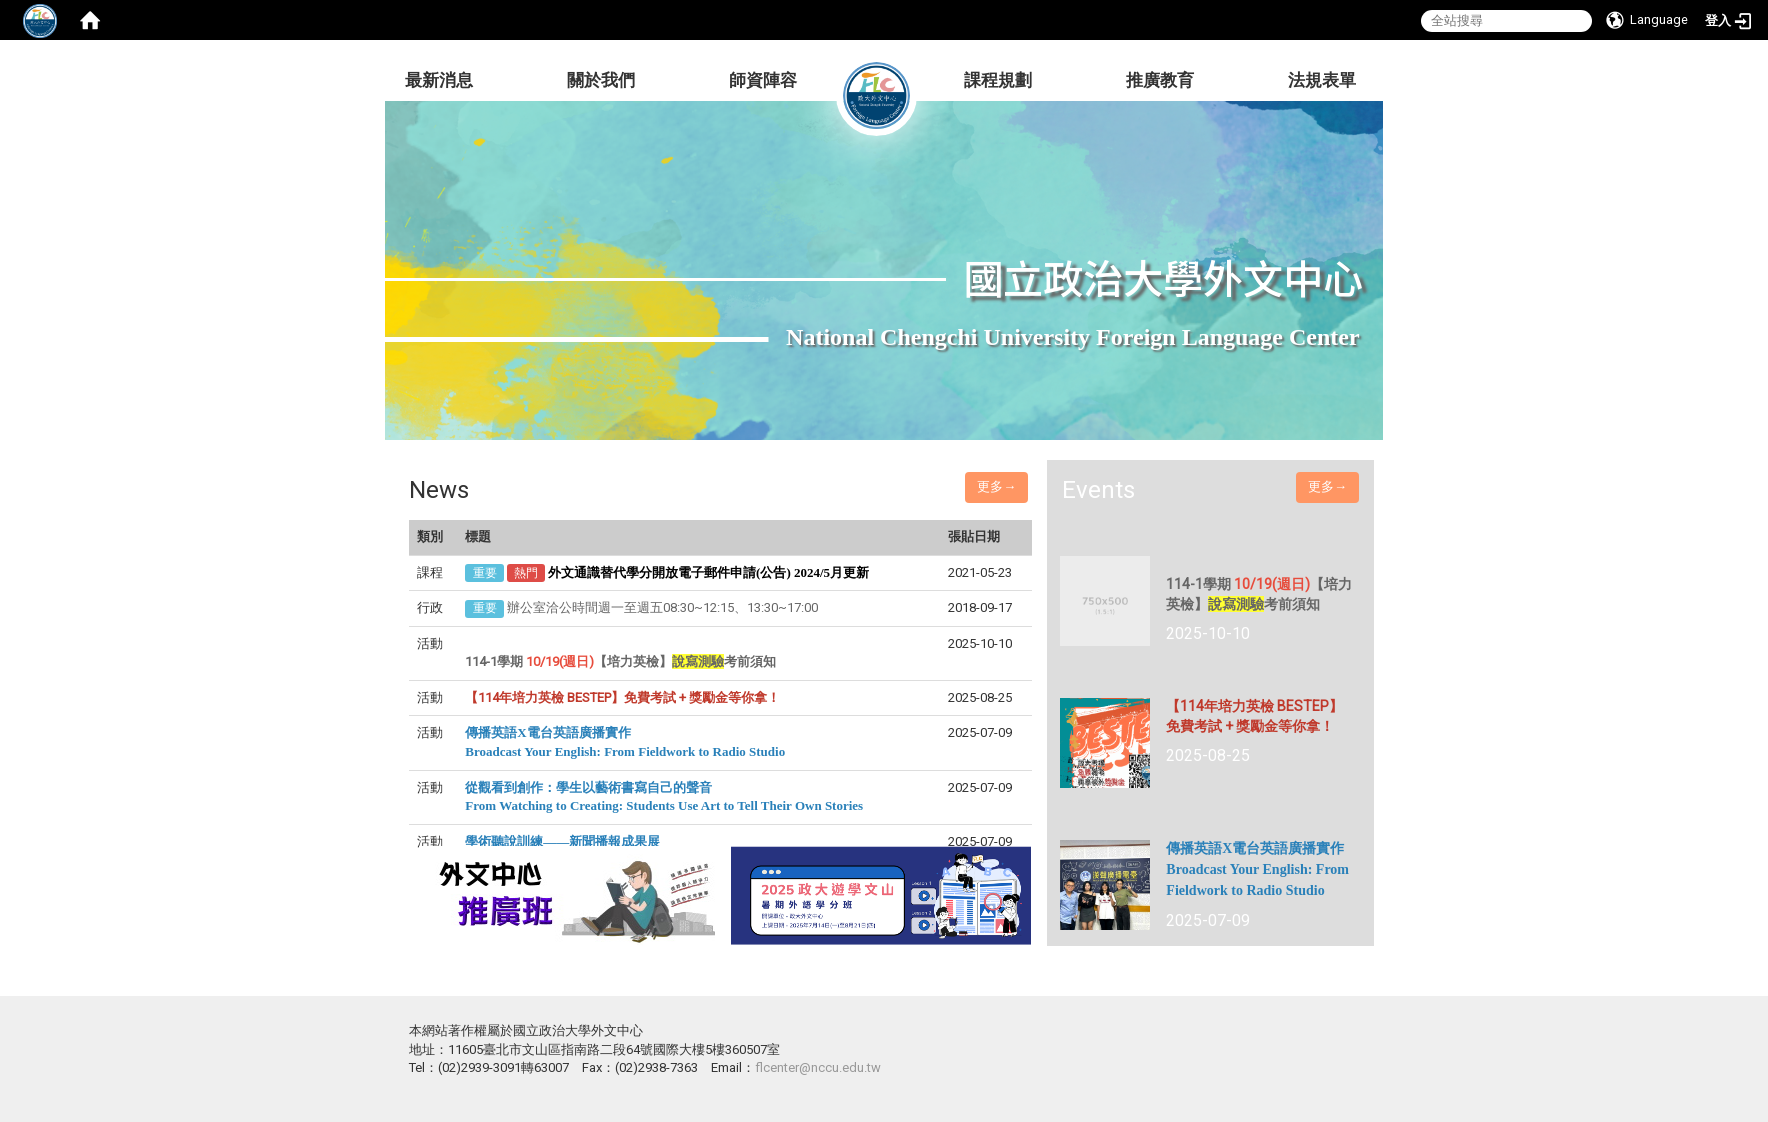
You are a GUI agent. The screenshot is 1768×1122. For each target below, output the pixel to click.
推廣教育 (1160, 80)
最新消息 (439, 80)
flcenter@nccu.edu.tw (818, 1067)
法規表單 (1322, 80)
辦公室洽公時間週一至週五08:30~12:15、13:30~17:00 (662, 607)
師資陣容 (763, 80)
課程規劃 (998, 80)
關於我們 (601, 80)
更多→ (996, 486)
